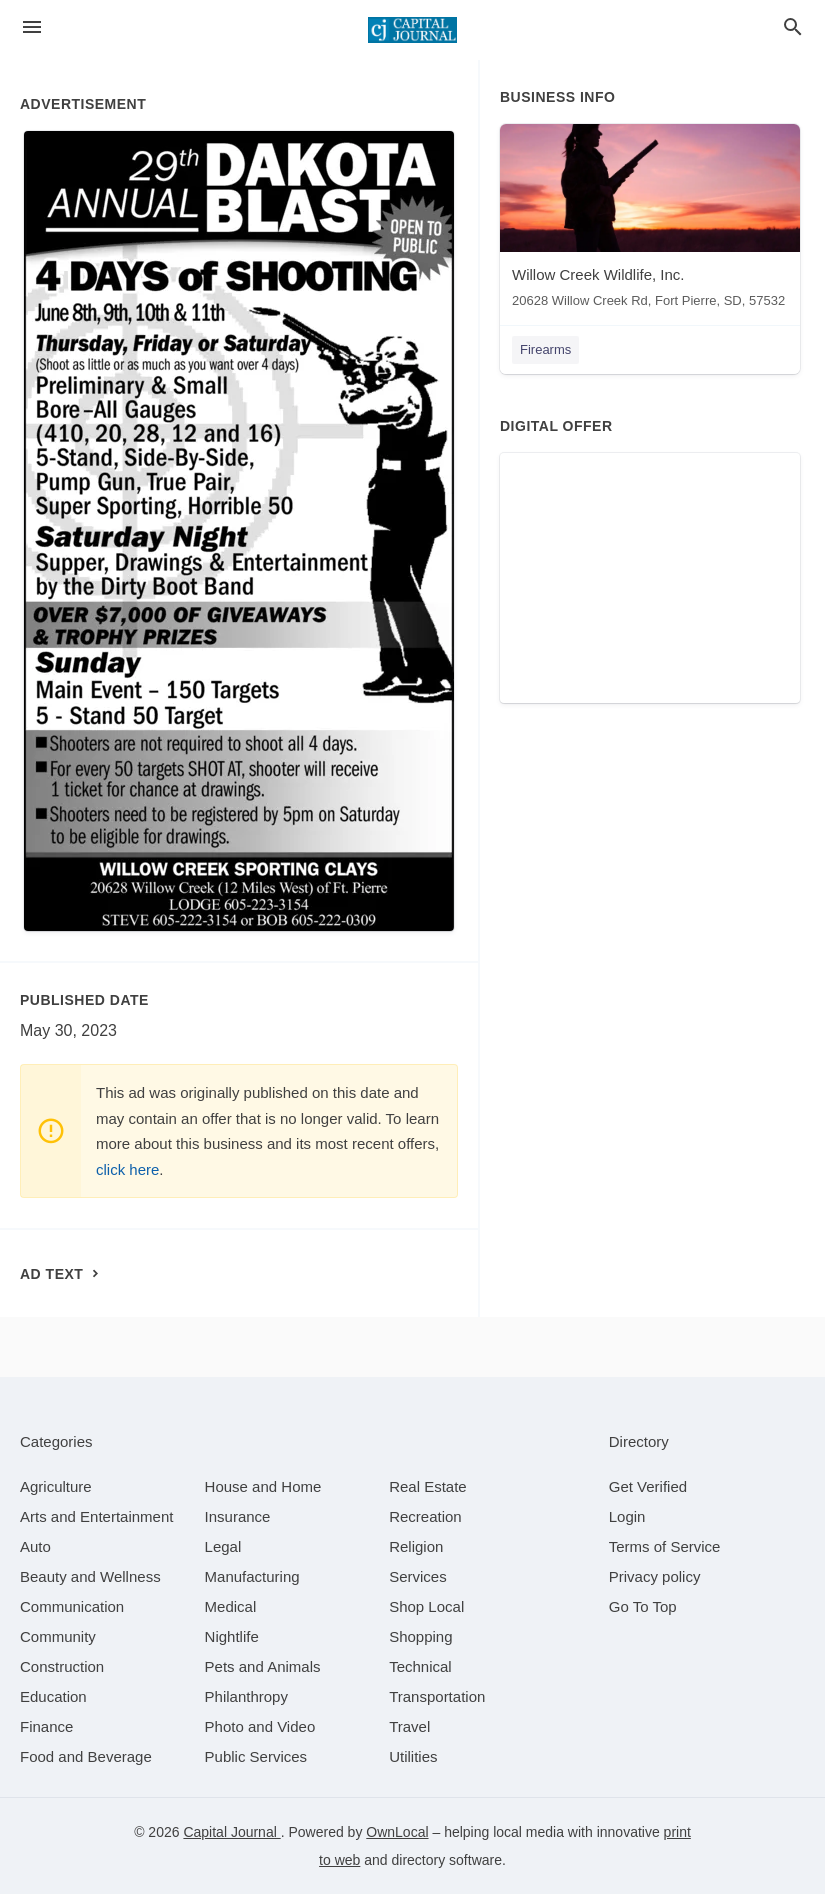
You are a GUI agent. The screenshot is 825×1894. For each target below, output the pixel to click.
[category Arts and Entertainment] (96, 1516)
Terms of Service (665, 1546)
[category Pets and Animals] (263, 1666)
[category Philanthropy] (246, 1696)
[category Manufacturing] (252, 1576)
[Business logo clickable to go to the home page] (413, 30)
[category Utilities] (413, 1756)
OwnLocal (397, 1832)
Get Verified (648, 1486)
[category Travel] (409, 1726)
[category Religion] (416, 1546)
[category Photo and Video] (260, 1726)
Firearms (545, 349)
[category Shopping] (420, 1636)
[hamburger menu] (32, 27)
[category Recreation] (425, 1516)
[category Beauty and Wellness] (90, 1576)
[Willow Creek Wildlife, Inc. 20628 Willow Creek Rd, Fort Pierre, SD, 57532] (650, 220)
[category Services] (418, 1576)
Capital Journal (231, 1832)
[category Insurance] (238, 1516)
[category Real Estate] (428, 1486)
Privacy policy (655, 1576)
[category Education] (53, 1696)
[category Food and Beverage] (86, 1756)
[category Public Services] (256, 1756)
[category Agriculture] (56, 1486)
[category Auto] (35, 1546)
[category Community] (58, 1636)
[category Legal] (223, 1546)
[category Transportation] (437, 1696)
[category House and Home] (263, 1486)
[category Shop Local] (426, 1606)
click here (127, 1169)
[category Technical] (420, 1666)
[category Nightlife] (232, 1636)
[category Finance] (46, 1726)
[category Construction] (62, 1666)
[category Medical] (231, 1606)
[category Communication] (72, 1606)
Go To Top (643, 1606)
